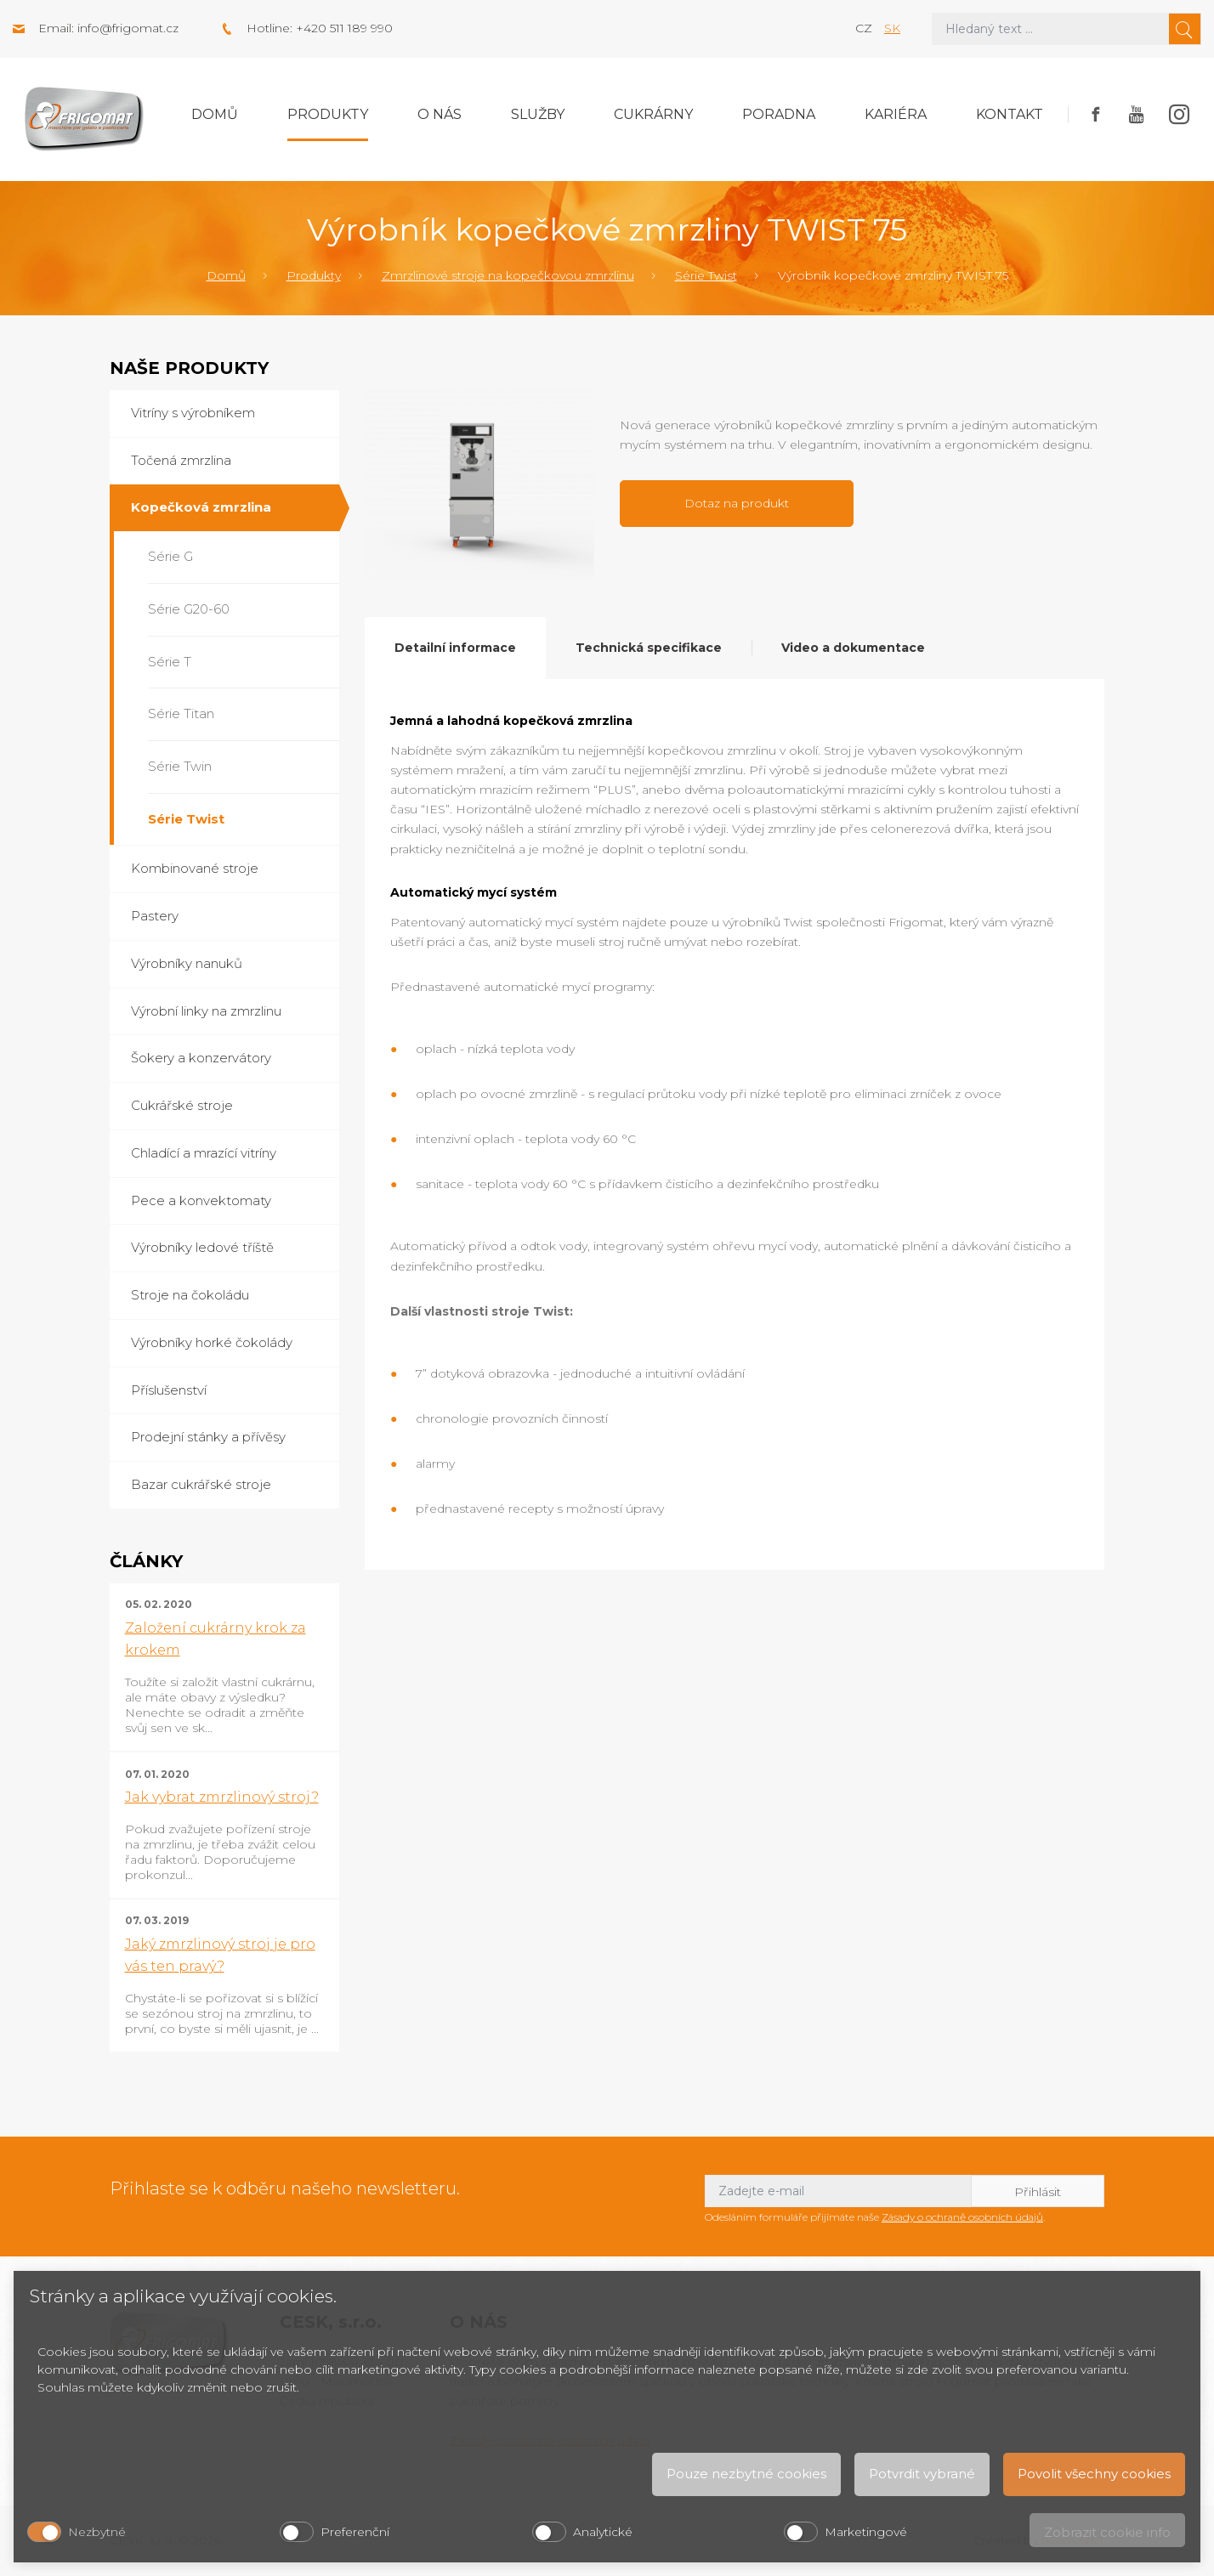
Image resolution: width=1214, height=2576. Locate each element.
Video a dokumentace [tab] (853, 647)
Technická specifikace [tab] (649, 647)
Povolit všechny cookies (1094, 2474)
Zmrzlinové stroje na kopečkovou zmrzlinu (508, 275)
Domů (214, 114)
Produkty (327, 114)
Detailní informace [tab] (455, 647)
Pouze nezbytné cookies (746, 2474)
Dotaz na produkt (736, 503)
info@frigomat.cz (128, 28)
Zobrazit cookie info (1107, 2532)
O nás (439, 114)
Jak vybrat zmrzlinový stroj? (222, 1797)
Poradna (778, 114)
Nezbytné (97, 2531)
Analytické (603, 2531)
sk (892, 28)
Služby (537, 114)
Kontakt (1009, 114)
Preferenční (355, 2531)
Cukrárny (653, 114)
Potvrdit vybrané (922, 2474)
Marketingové (866, 2531)
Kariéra (896, 114)
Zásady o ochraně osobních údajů (962, 2217)
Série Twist (706, 275)
